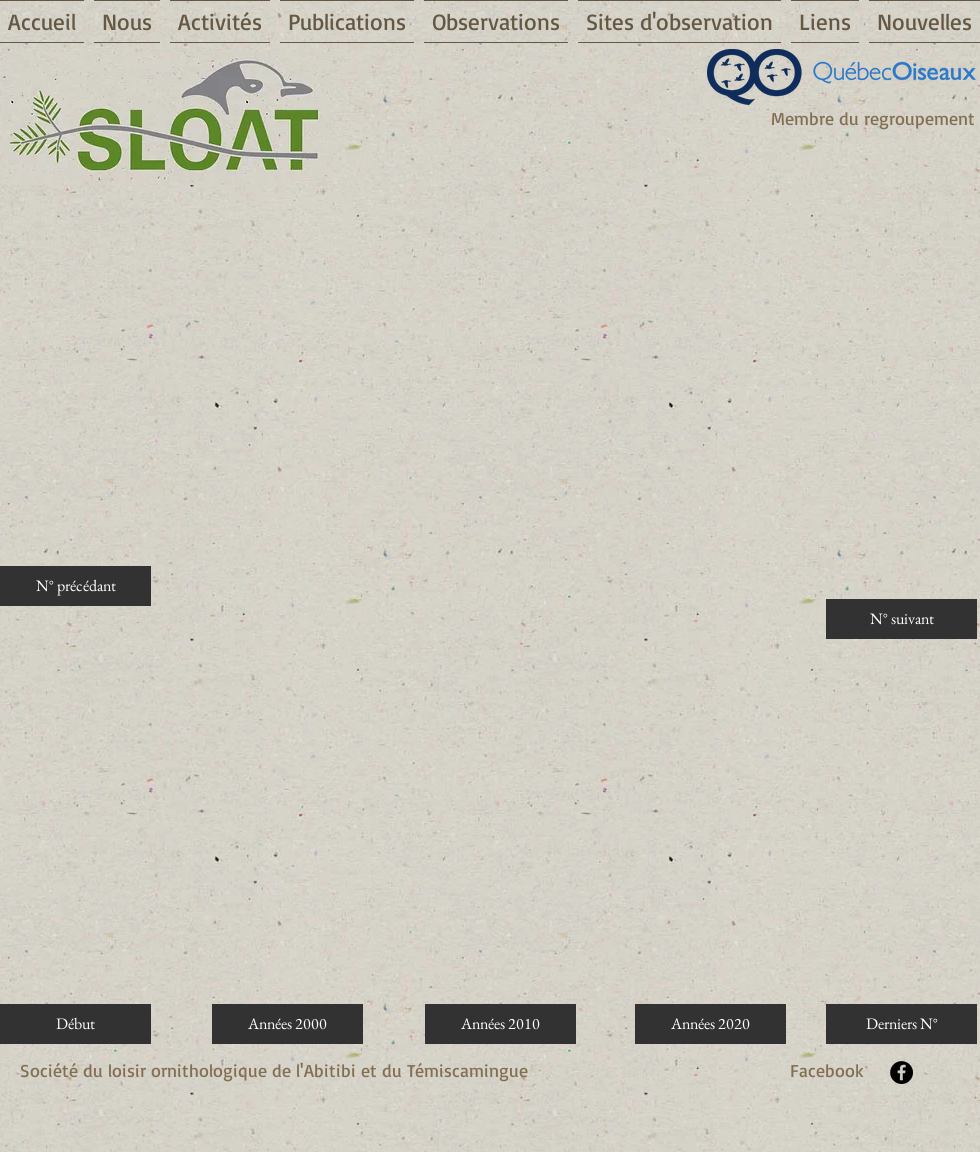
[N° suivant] (901, 619)
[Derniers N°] (901, 1024)
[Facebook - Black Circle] (901, 1072)
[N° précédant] (75, 586)
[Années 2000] (287, 1024)
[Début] (75, 1024)
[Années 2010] (500, 1024)
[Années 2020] (710, 1024)
